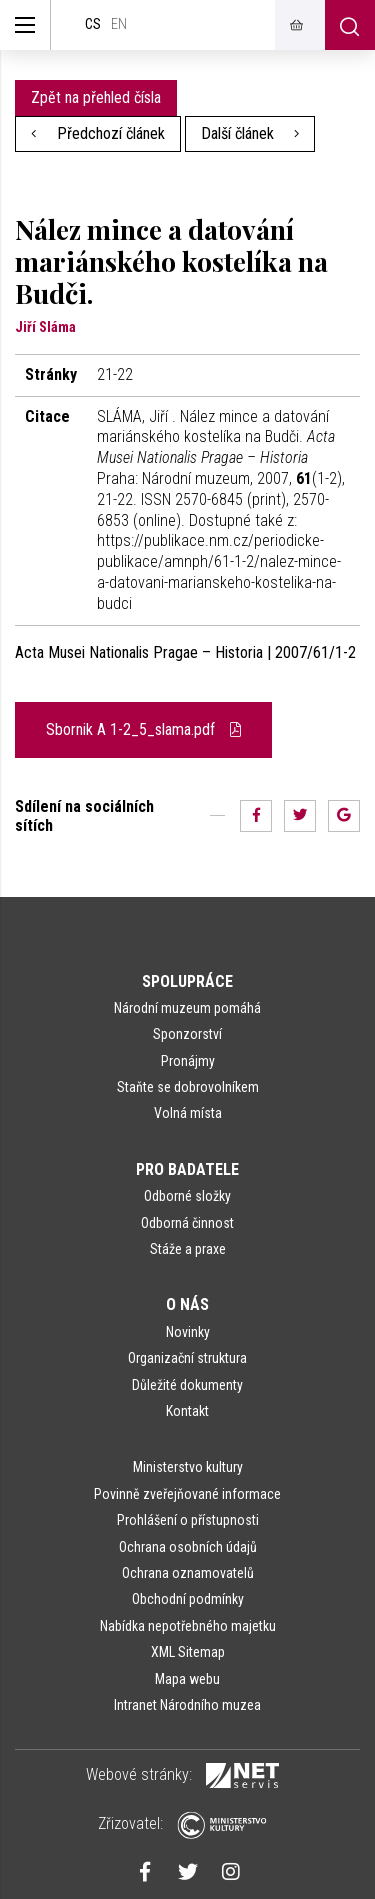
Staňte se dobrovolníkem (188, 1087)
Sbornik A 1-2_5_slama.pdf (143, 729)
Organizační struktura (187, 1358)
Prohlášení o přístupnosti (188, 1520)
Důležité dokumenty (187, 1385)
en (119, 24)
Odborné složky (187, 1196)
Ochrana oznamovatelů (188, 1573)
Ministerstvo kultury (188, 1467)
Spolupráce (187, 981)
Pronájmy (188, 1061)
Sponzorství (187, 1034)
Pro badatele (187, 1169)
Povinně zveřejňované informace (187, 1494)
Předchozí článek (98, 133)
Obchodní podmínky (188, 1599)
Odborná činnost (187, 1223)
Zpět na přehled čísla (96, 97)
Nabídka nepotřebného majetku (188, 1626)
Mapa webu (187, 1679)
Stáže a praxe (188, 1249)
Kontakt (187, 1411)
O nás (187, 1304)
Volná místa (188, 1113)
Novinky (188, 1332)
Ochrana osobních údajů (188, 1547)
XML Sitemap (188, 1652)
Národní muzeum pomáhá (187, 1008)
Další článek (250, 133)
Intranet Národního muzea (187, 1705)
